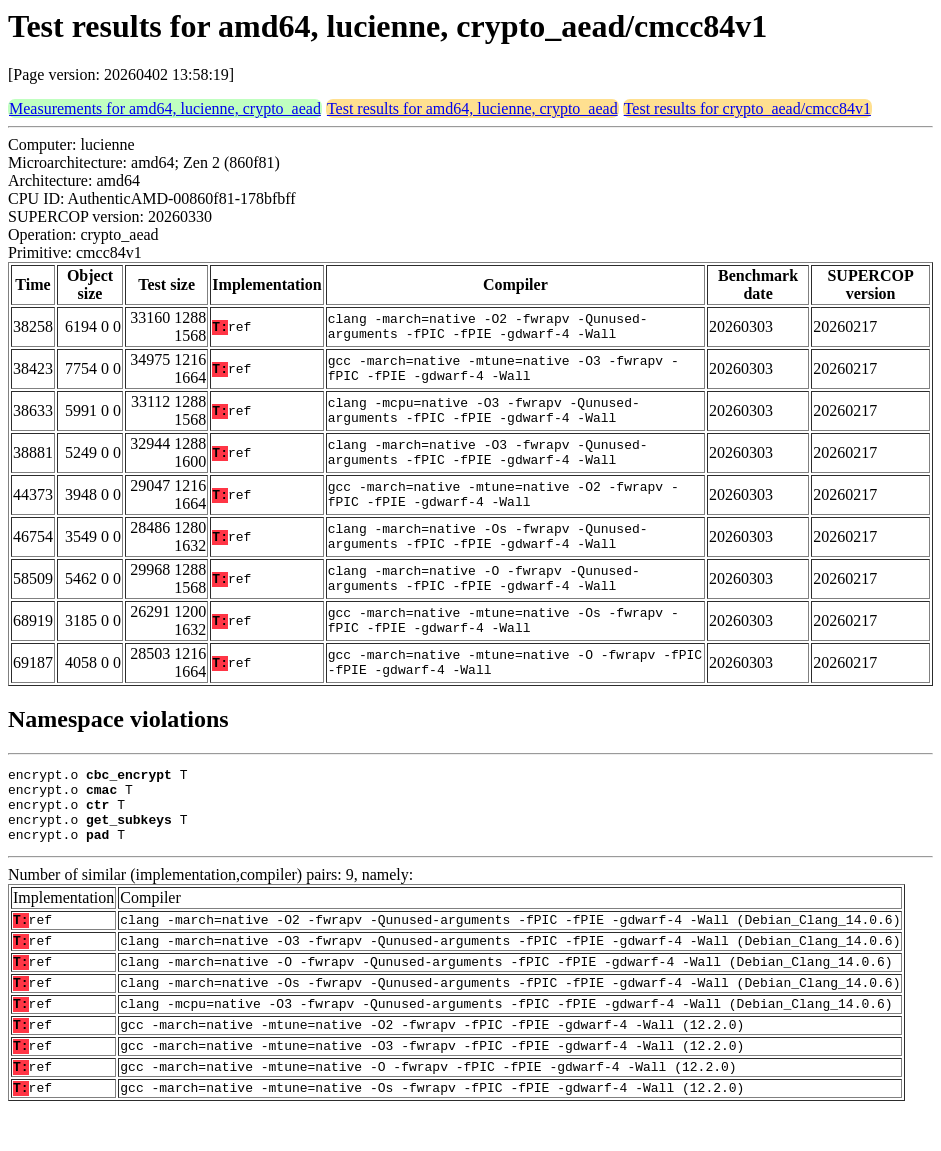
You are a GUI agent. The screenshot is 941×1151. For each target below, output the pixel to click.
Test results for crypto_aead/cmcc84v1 (747, 108)
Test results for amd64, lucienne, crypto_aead (472, 108)
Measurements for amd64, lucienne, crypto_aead (165, 108)
